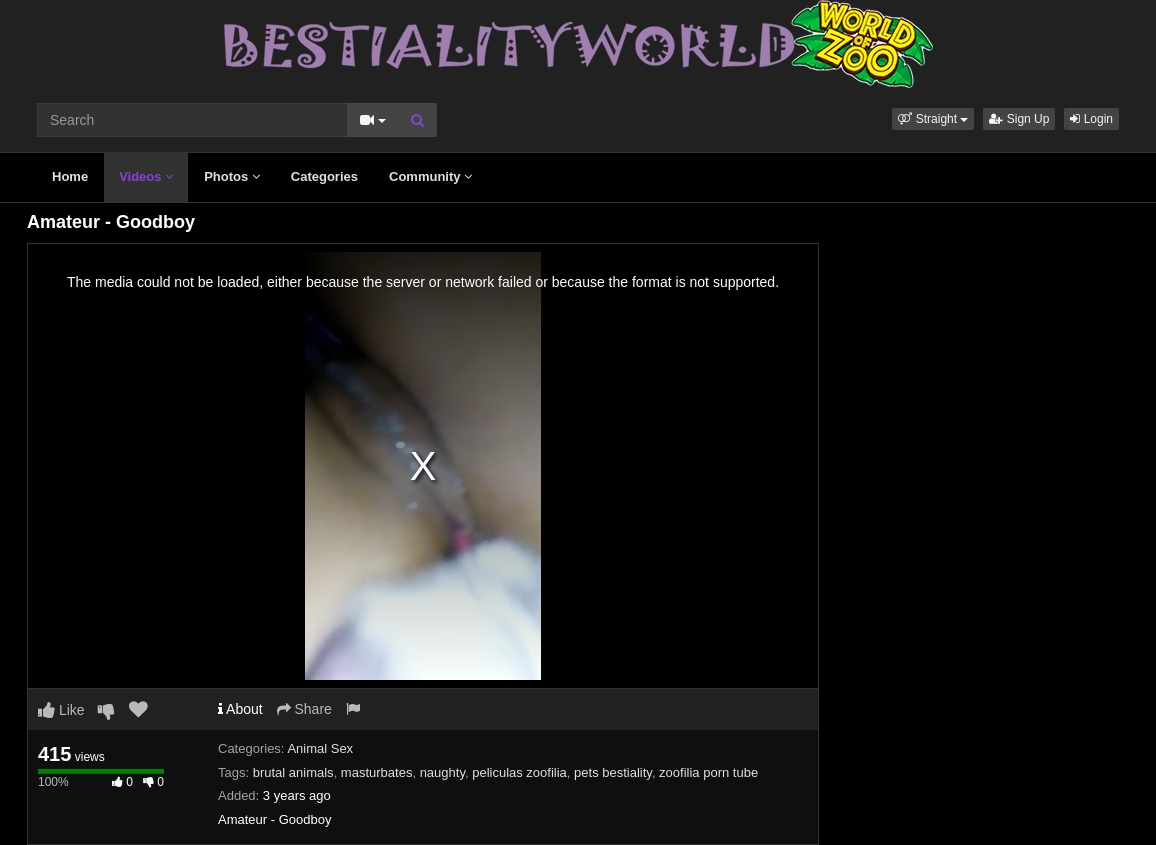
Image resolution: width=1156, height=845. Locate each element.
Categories (324, 176)
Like (61, 710)
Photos (232, 176)
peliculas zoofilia (519, 772)
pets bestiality (613, 772)
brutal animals (293, 772)
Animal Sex (320, 748)
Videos (146, 176)
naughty (442, 772)
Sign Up (1019, 119)
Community (430, 176)
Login (1091, 119)
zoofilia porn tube (708, 772)
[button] (933, 119)
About (240, 709)
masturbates (377, 772)
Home (70, 176)
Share (304, 709)
